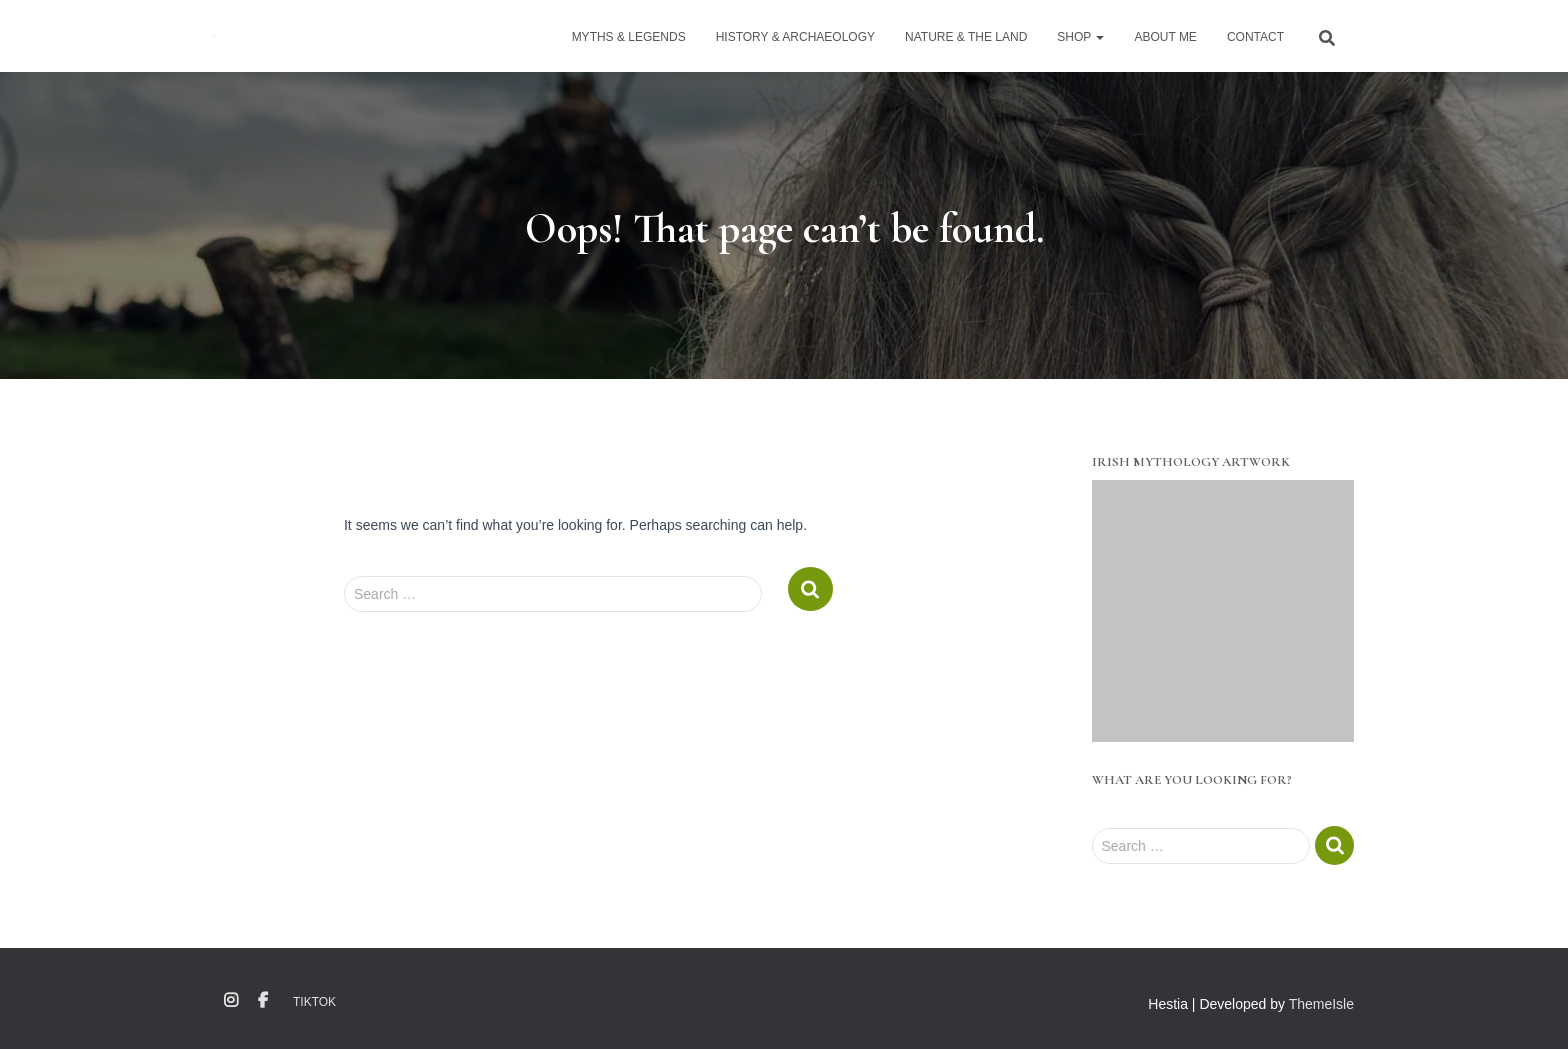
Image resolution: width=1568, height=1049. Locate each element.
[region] (1223, 611)
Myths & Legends (629, 37)
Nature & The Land (966, 37)
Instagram (231, 1001)
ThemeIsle (1321, 1004)
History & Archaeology (795, 37)
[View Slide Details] (1223, 611)
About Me (1165, 37)
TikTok (314, 1002)
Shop (1080, 37)
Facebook (263, 1001)
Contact (1255, 37)
